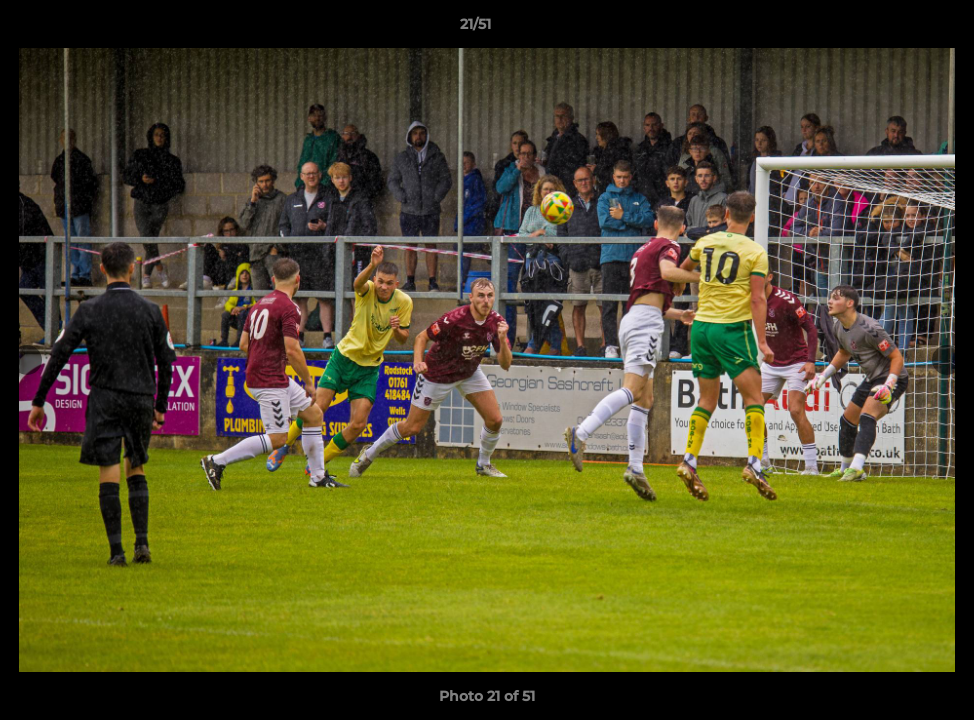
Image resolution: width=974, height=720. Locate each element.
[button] (890, 29)
